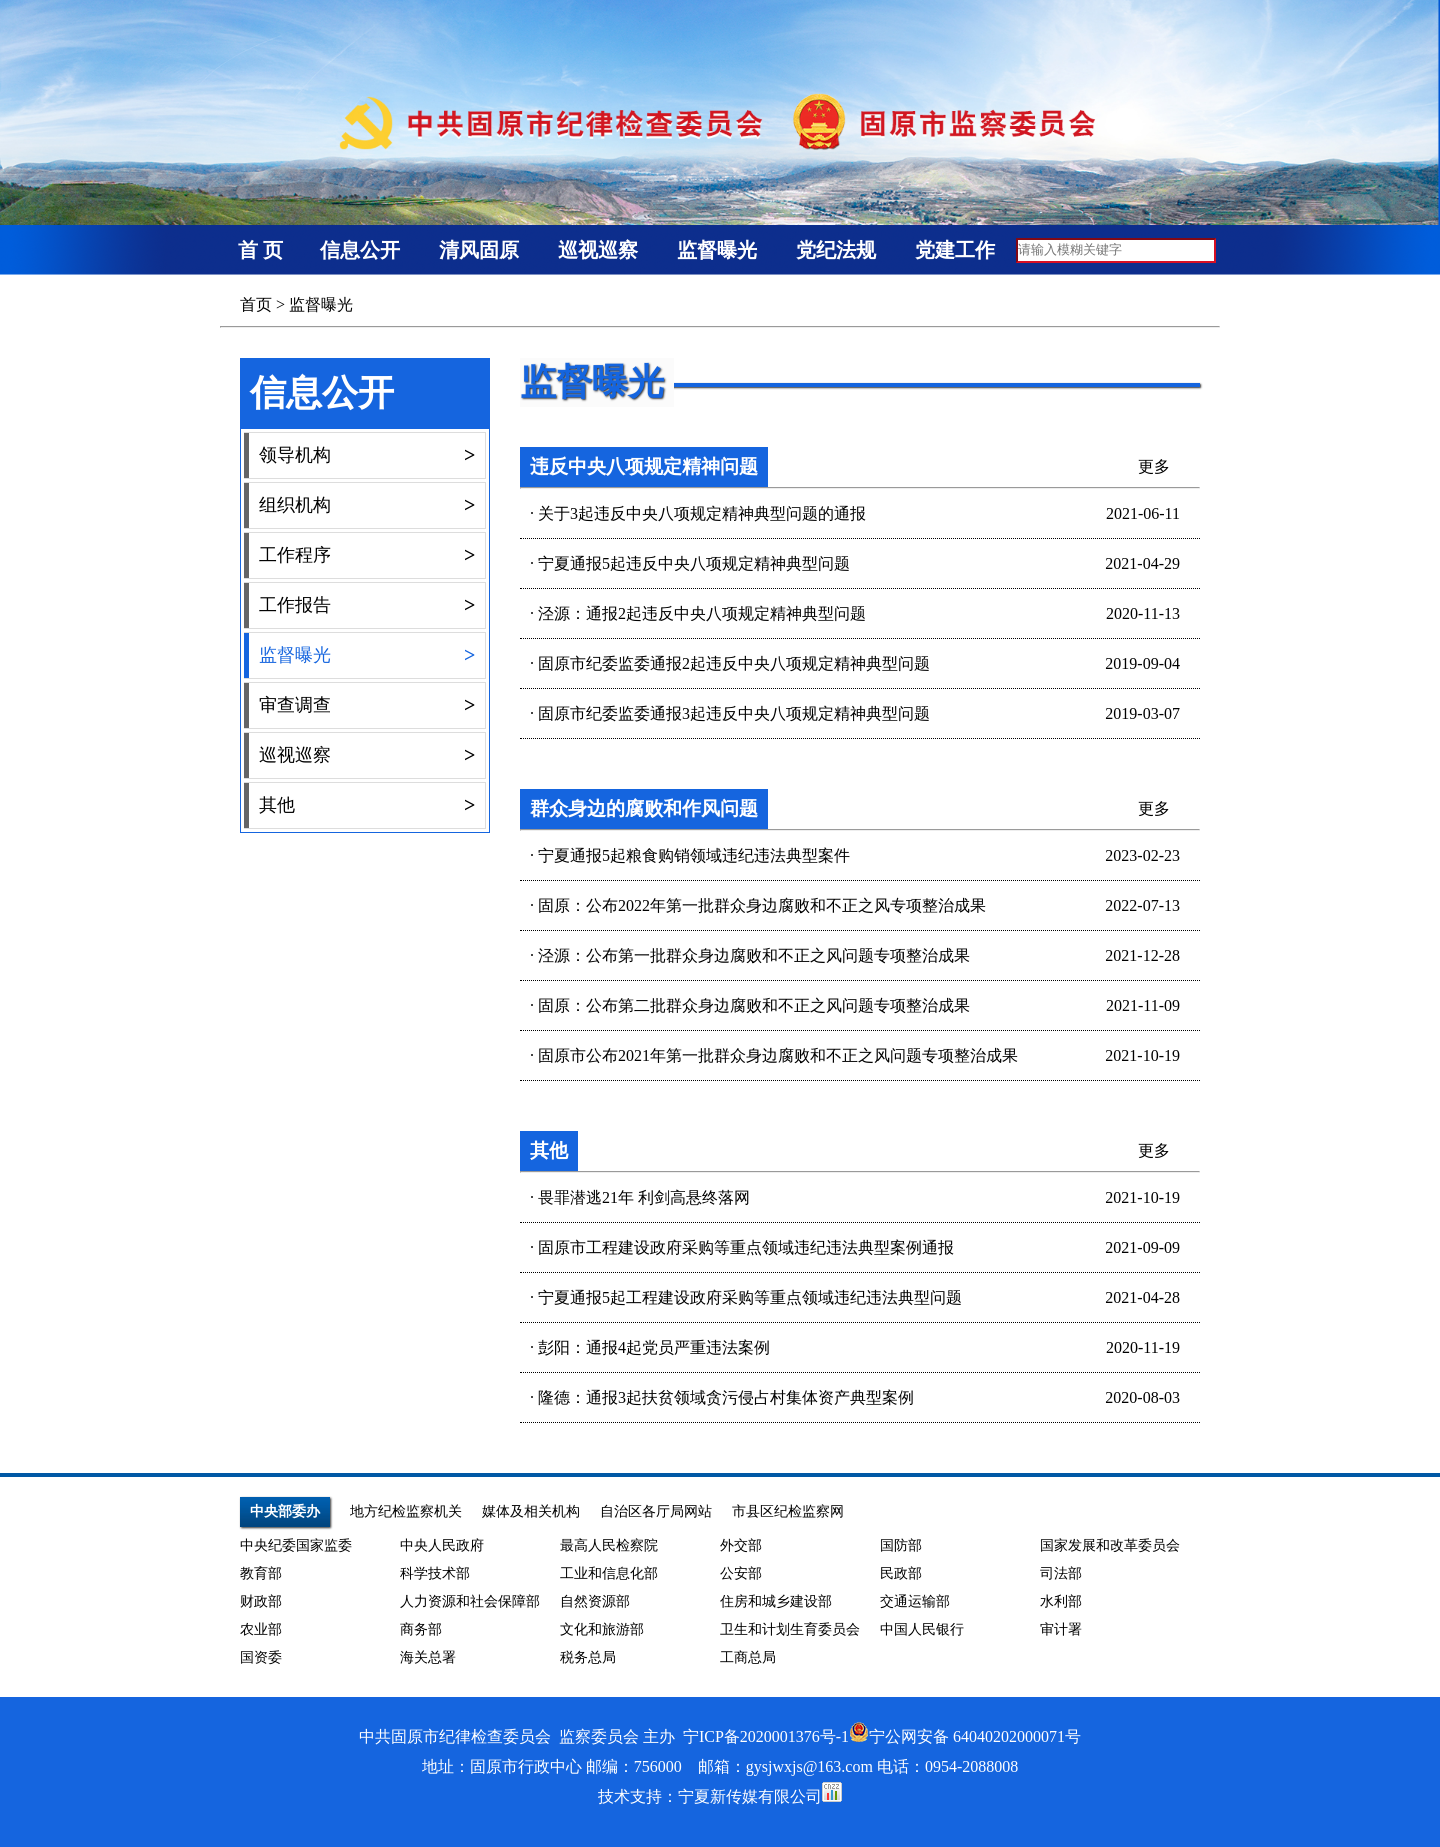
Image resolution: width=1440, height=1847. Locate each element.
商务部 (421, 1629)
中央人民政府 (442, 1545)
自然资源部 (595, 1601)
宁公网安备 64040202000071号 (965, 1736)
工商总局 (748, 1657)
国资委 (261, 1657)
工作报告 (367, 605)
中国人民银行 (922, 1629)
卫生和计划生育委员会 (790, 1629)
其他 (367, 805)
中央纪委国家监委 (296, 1545)
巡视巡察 (367, 755)
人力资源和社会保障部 (470, 1601)
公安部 (741, 1573)
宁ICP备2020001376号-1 (766, 1736)
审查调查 (367, 705)
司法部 (1061, 1573)
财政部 (261, 1601)
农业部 (261, 1629)
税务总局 (588, 1657)
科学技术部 (435, 1573)
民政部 (901, 1573)
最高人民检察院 (609, 1545)
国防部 (901, 1545)
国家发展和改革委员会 (1110, 1545)
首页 (256, 304)
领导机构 (367, 455)
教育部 (261, 1573)
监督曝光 (321, 304)
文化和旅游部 (602, 1629)
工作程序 (367, 555)
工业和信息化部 (609, 1573)
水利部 (1061, 1601)
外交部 (741, 1545)
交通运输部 (915, 1601)
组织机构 (367, 505)
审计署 (1061, 1629)
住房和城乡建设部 (776, 1601)
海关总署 (428, 1657)
